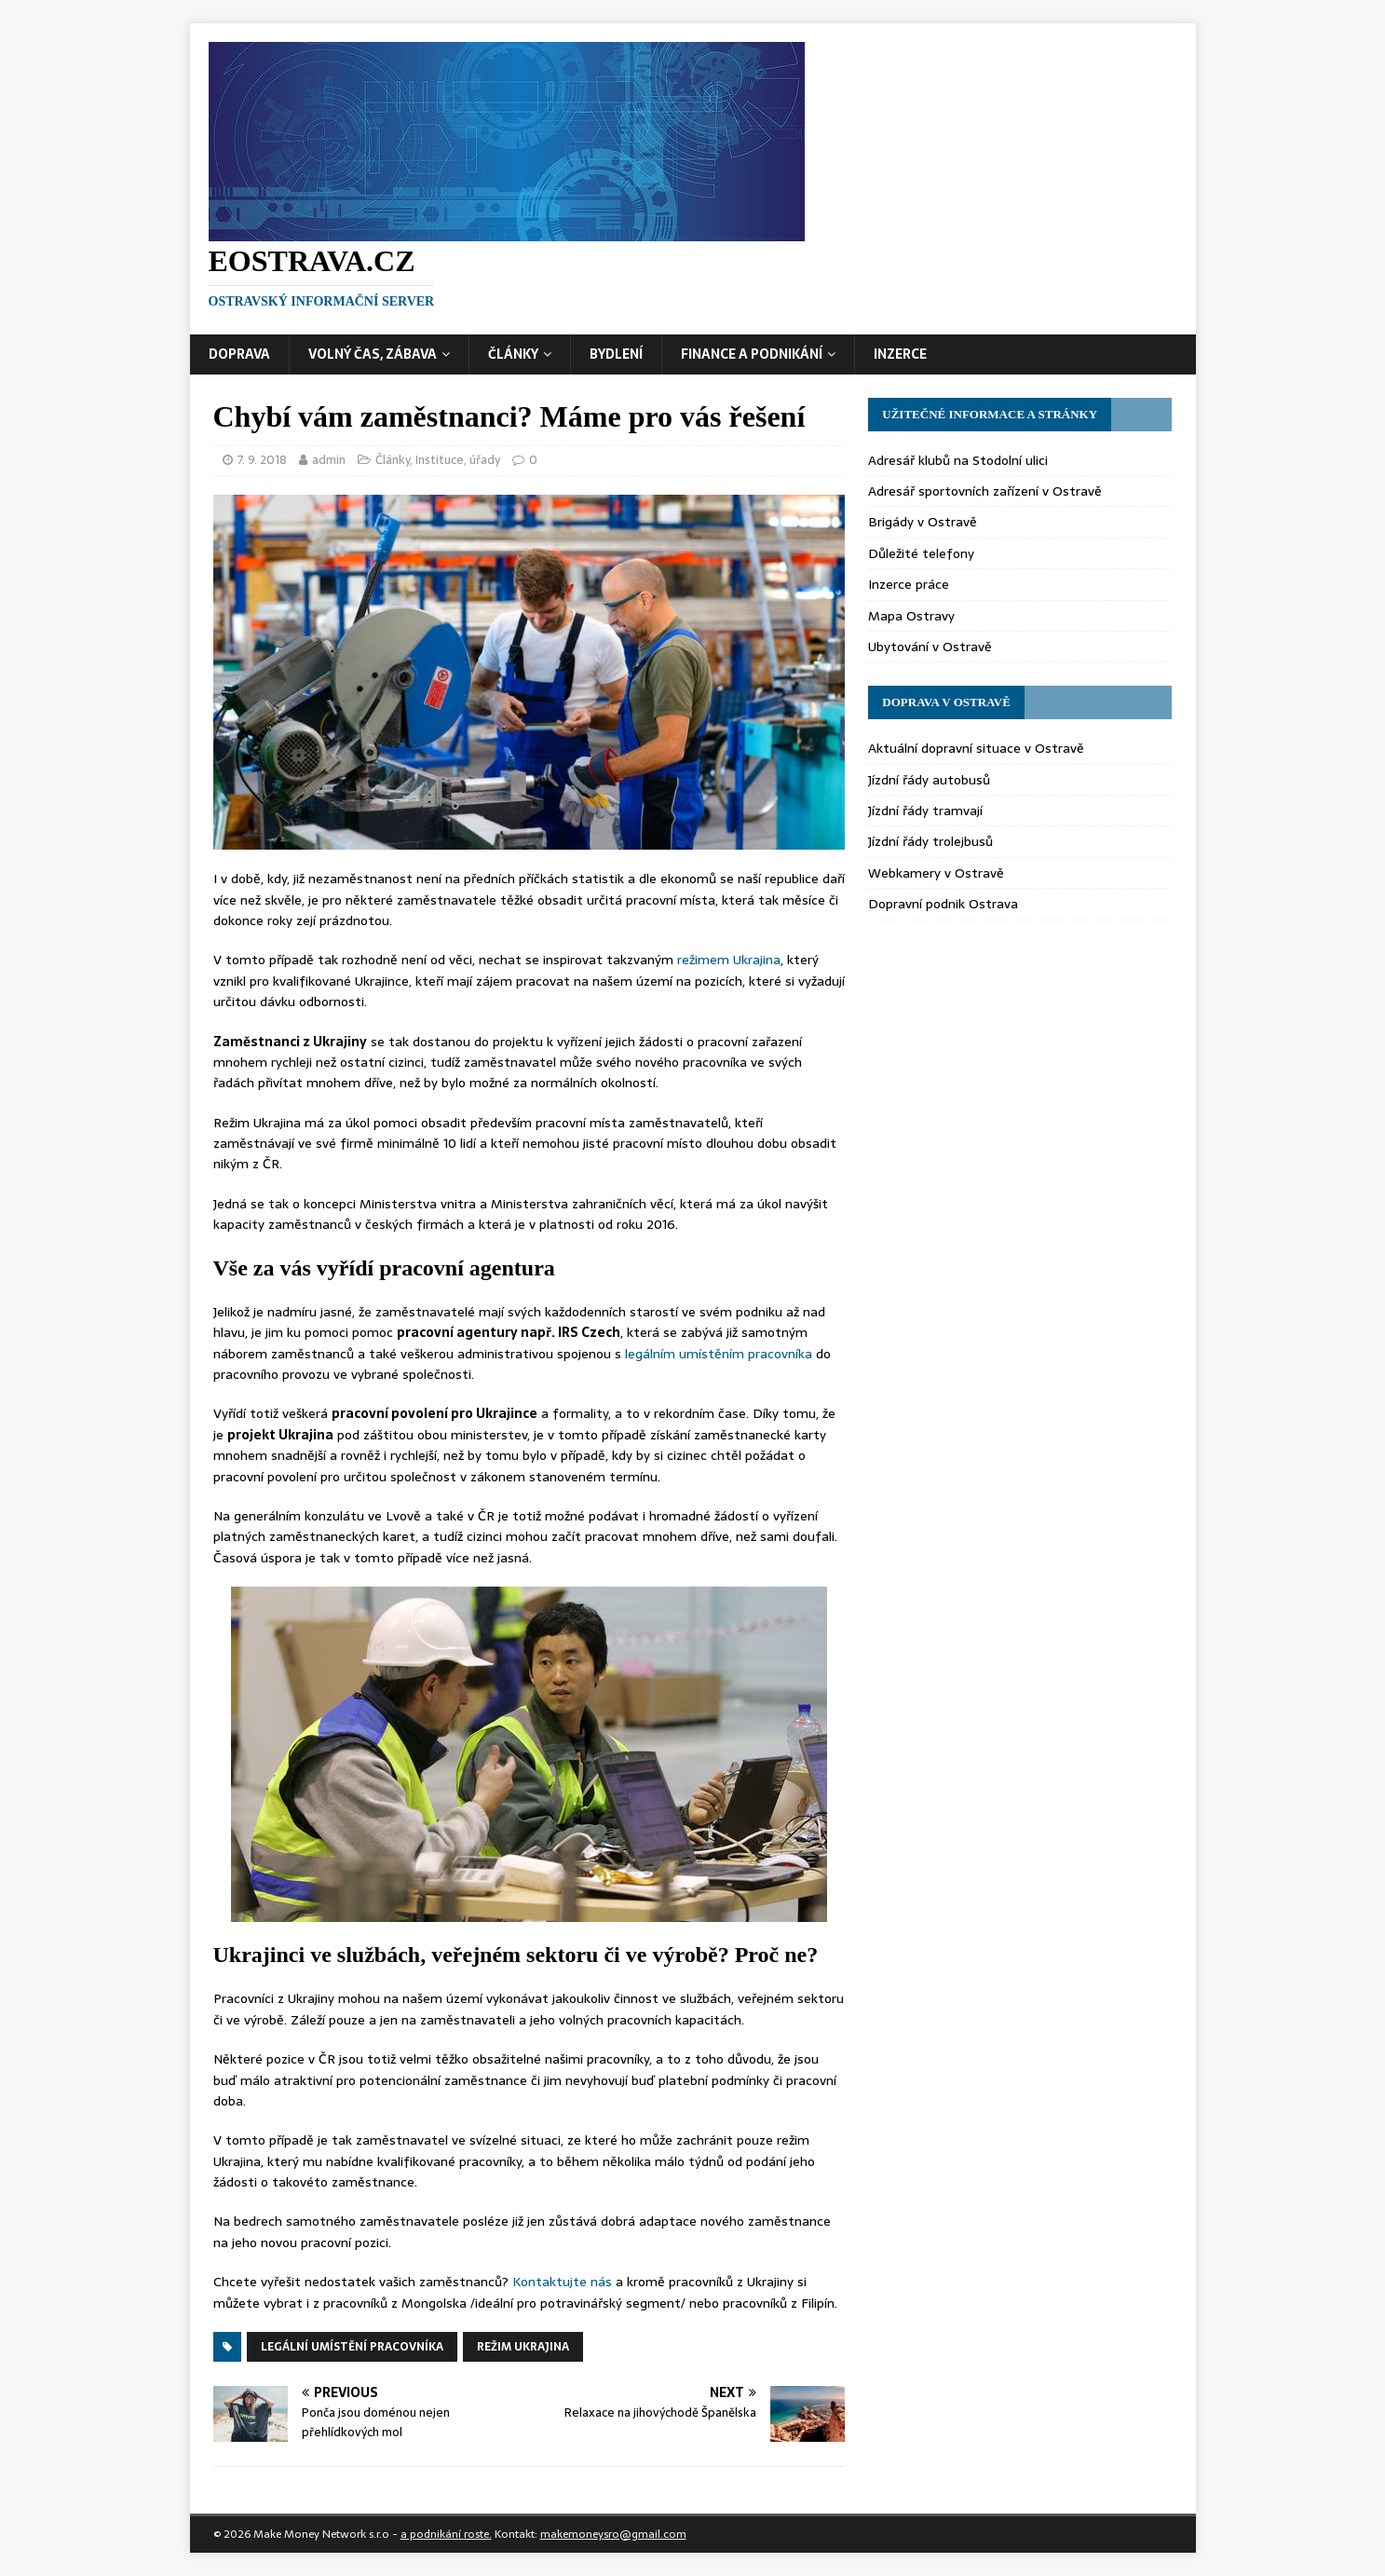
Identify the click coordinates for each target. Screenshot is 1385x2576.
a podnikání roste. (446, 2534)
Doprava (239, 354)
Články (513, 354)
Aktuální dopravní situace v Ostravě (976, 748)
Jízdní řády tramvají (925, 810)
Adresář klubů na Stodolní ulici (958, 460)
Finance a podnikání (751, 354)
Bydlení (616, 354)
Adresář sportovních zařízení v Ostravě (985, 491)
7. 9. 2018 (262, 460)
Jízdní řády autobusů (929, 780)
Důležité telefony (921, 553)
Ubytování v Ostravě (930, 646)
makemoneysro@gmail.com (613, 2534)
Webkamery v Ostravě (936, 873)
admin (329, 460)
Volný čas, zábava (372, 354)
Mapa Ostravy (911, 616)
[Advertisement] (848, 166)
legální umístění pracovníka (352, 2346)
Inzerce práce (908, 584)
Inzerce (900, 354)
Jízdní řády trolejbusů (930, 841)
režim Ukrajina (523, 2346)
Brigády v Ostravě (922, 521)
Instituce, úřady (457, 460)
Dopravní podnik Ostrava (943, 903)
